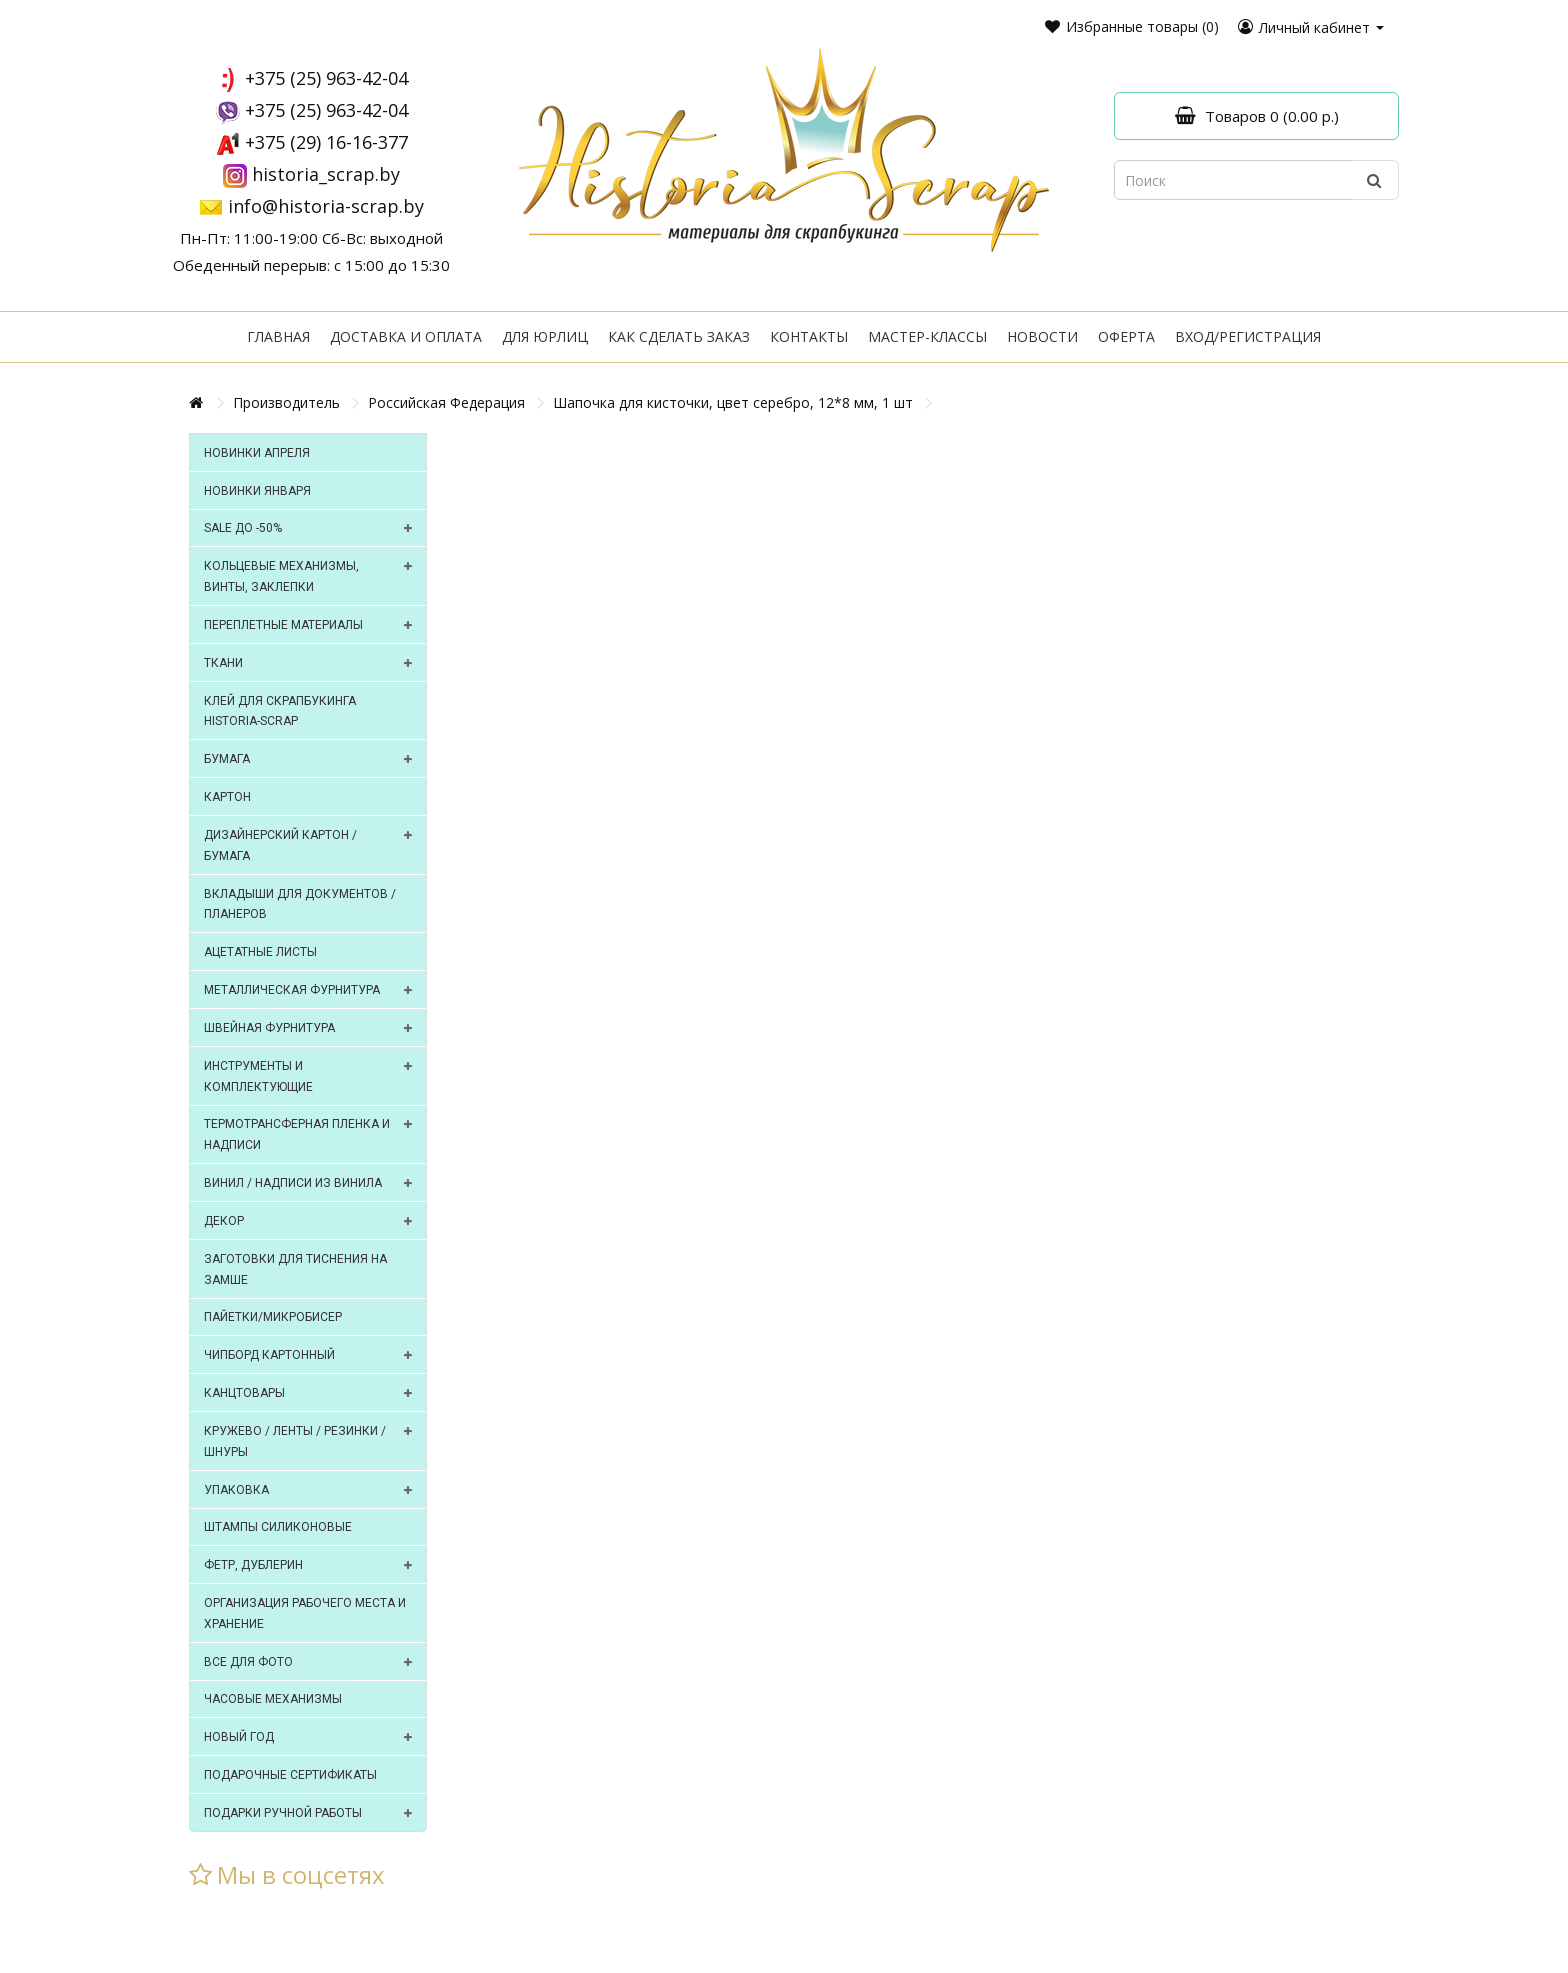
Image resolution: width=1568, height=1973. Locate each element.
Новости (1042, 336)
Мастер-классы (927, 336)
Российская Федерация (446, 402)
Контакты (809, 336)
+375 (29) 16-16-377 (326, 142)
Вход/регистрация (1248, 336)
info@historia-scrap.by (326, 206)
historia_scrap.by (326, 174)
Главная (278, 336)
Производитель (286, 402)
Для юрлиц (545, 336)
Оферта (1126, 336)
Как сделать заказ (679, 336)
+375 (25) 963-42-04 (326, 78)
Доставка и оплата (406, 336)
